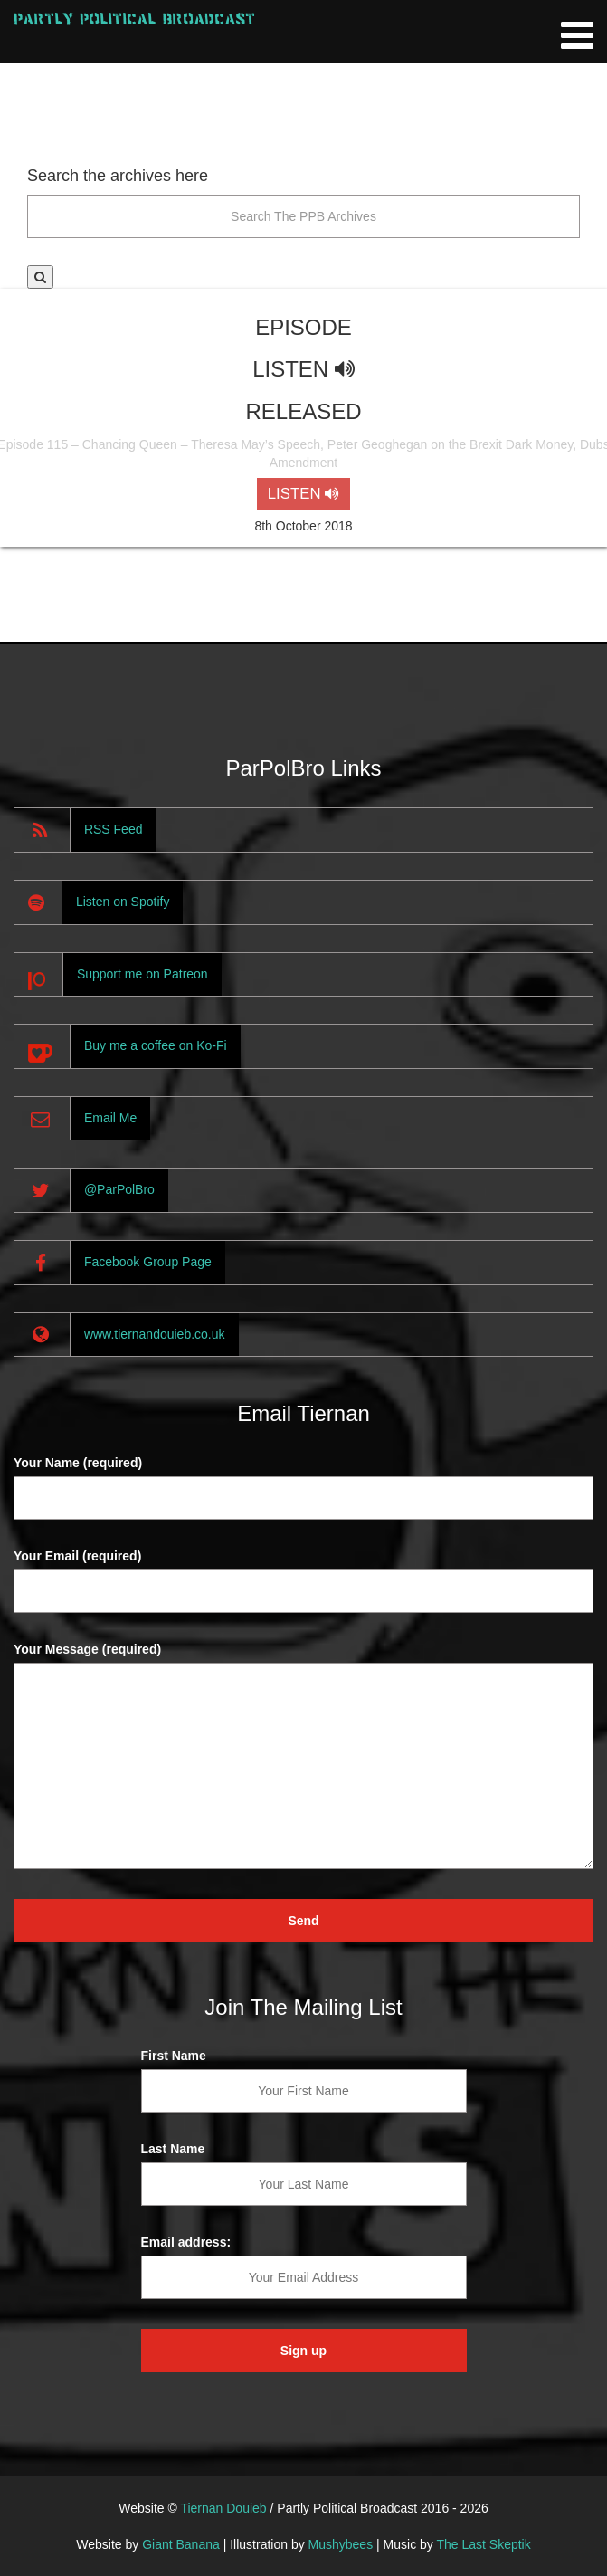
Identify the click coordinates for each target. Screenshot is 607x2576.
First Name (173, 2055)
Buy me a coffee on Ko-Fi (155, 1045)
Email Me (110, 1118)
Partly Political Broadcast (134, 18)
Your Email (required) (77, 1556)
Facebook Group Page (148, 1262)
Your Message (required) (87, 1649)
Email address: (186, 2242)
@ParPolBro (119, 1189)
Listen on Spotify (123, 901)
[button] (40, 277)
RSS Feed (113, 829)
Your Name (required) (78, 1462)
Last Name (173, 2149)
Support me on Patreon (142, 974)
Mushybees (341, 2544)
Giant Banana (181, 2544)
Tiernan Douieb (223, 2508)
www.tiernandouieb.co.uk (154, 1334)
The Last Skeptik (483, 2544)
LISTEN (303, 493)
